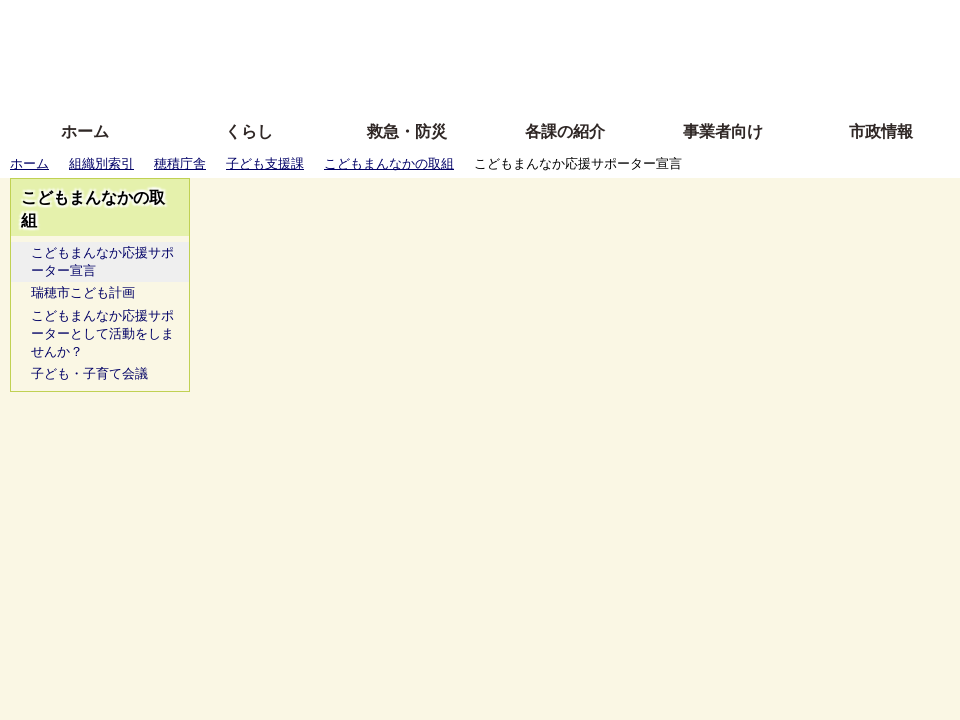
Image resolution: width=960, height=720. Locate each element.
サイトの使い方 (457, 82)
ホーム (85, 131)
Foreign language (350, 52)
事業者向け (723, 131)
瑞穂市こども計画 (83, 292)
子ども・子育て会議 (89, 373)
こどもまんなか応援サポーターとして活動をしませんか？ (102, 333)
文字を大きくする (497, 52)
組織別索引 (101, 163)
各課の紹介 (565, 131)
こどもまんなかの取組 (389, 163)
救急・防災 (407, 131)
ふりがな (320, 22)
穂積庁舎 (180, 163)
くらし (249, 131)
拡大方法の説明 (334, 82)
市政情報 (881, 131)
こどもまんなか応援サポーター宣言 (102, 261)
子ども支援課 (265, 163)
